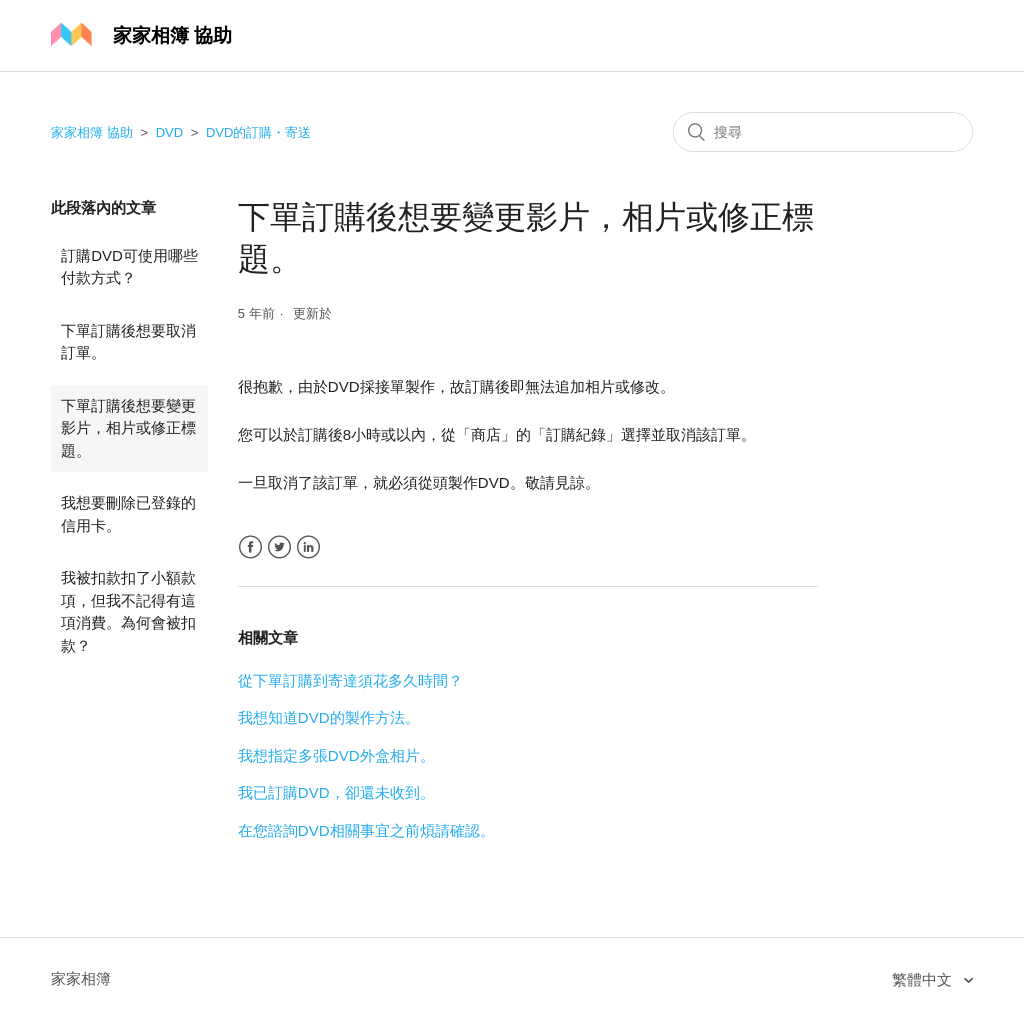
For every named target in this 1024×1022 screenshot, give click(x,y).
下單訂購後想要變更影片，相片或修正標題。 (128, 428)
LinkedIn (308, 547)
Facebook (250, 547)
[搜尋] (823, 132)
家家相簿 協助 (92, 132)
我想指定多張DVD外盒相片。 (336, 755)
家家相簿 (81, 978)
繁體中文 (924, 979)
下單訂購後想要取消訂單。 (128, 342)
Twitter (279, 547)
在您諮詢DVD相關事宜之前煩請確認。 (366, 830)
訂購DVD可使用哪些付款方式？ (129, 267)
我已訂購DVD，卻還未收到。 (336, 792)
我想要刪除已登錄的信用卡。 (128, 514)
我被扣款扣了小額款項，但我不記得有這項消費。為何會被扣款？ (128, 611)
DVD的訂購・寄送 (258, 132)
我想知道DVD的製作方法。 (329, 717)
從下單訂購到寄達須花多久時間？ (350, 680)
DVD (169, 132)
